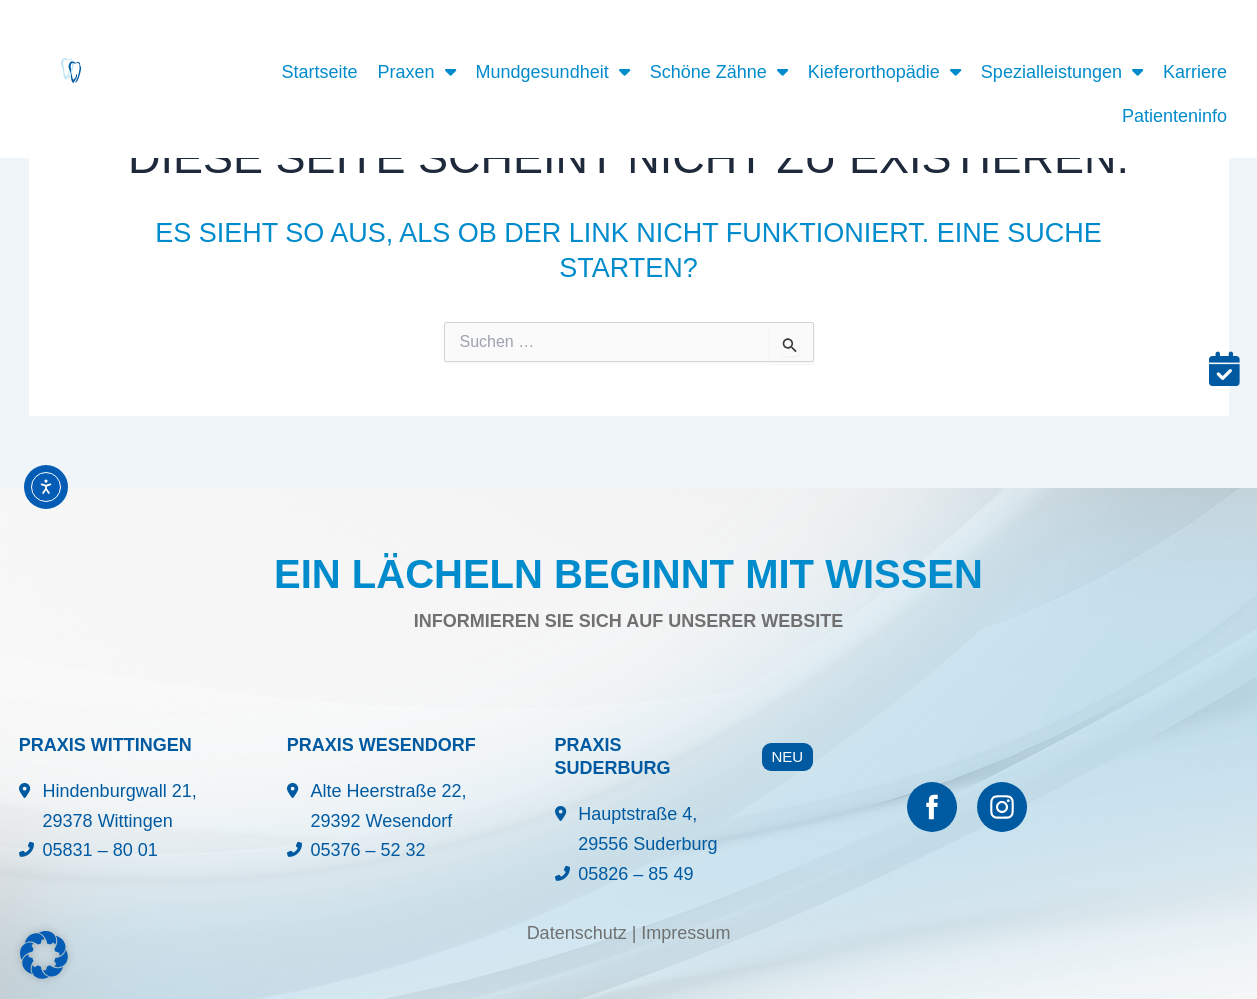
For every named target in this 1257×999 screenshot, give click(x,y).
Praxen (417, 72)
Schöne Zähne (719, 72)
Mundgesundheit (553, 72)
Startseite (319, 72)
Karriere (1195, 72)
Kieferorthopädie (884, 72)
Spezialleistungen (1062, 72)
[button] (44, 955)
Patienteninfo (1174, 116)
